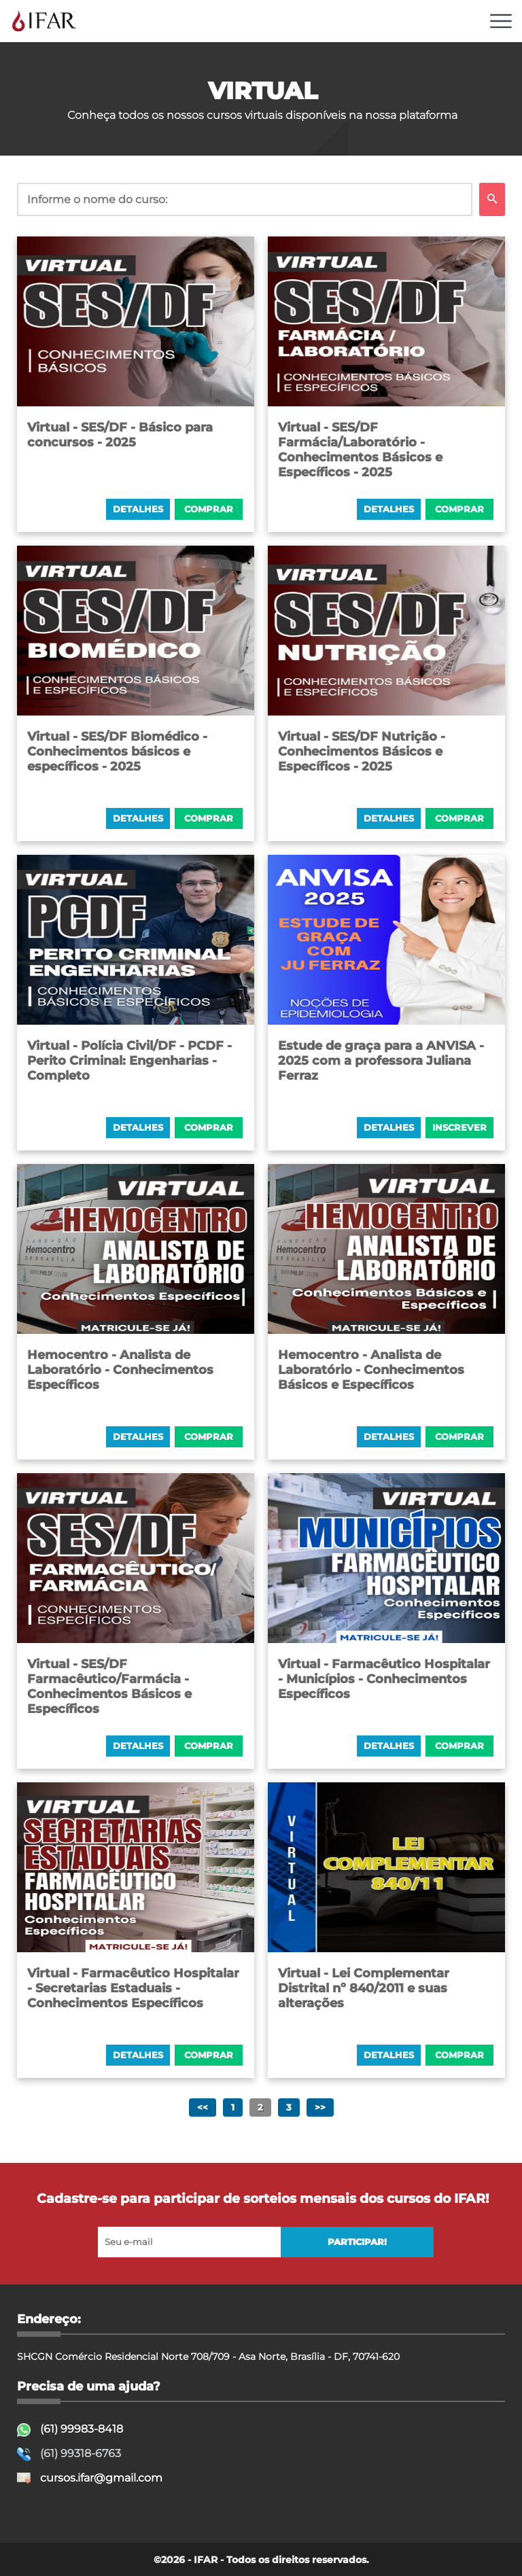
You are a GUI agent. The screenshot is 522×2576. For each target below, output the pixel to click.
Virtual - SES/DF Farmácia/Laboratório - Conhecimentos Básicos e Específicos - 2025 (360, 450)
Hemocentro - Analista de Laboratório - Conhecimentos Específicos (120, 1369)
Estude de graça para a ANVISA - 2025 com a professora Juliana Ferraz (381, 1060)
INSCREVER (459, 1128)
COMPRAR (208, 509)
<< (202, 2107)
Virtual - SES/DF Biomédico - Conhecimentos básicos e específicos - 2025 (117, 751)
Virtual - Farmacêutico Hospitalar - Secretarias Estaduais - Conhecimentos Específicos (133, 1988)
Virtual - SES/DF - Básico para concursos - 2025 (120, 435)
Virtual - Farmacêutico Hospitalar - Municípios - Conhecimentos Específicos (384, 1679)
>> (320, 2107)
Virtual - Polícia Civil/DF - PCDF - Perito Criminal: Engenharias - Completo (129, 1060)
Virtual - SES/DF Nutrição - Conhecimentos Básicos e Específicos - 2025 (361, 751)
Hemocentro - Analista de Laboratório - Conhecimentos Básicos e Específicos (371, 1369)
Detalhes (138, 509)
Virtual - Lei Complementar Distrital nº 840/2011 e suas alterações (363, 1988)
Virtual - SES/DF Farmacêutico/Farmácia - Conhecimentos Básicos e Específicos (109, 1686)
